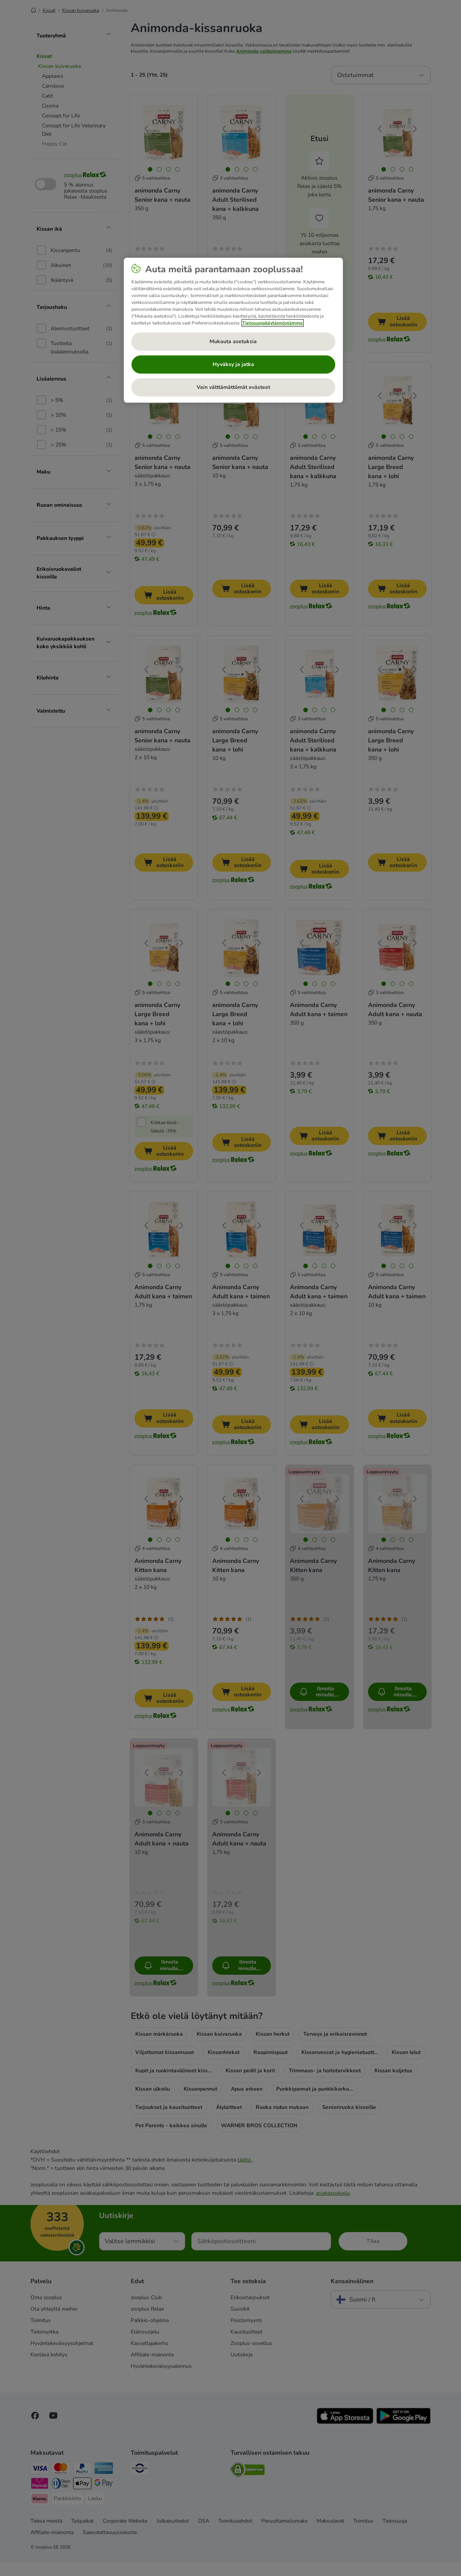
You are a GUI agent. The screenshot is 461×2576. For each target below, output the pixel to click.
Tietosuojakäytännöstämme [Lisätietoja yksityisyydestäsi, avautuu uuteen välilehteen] (272, 323)
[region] (233, 330)
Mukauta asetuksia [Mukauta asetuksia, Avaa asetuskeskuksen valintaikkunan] (233, 341)
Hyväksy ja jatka (233, 364)
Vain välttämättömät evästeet (233, 387)
